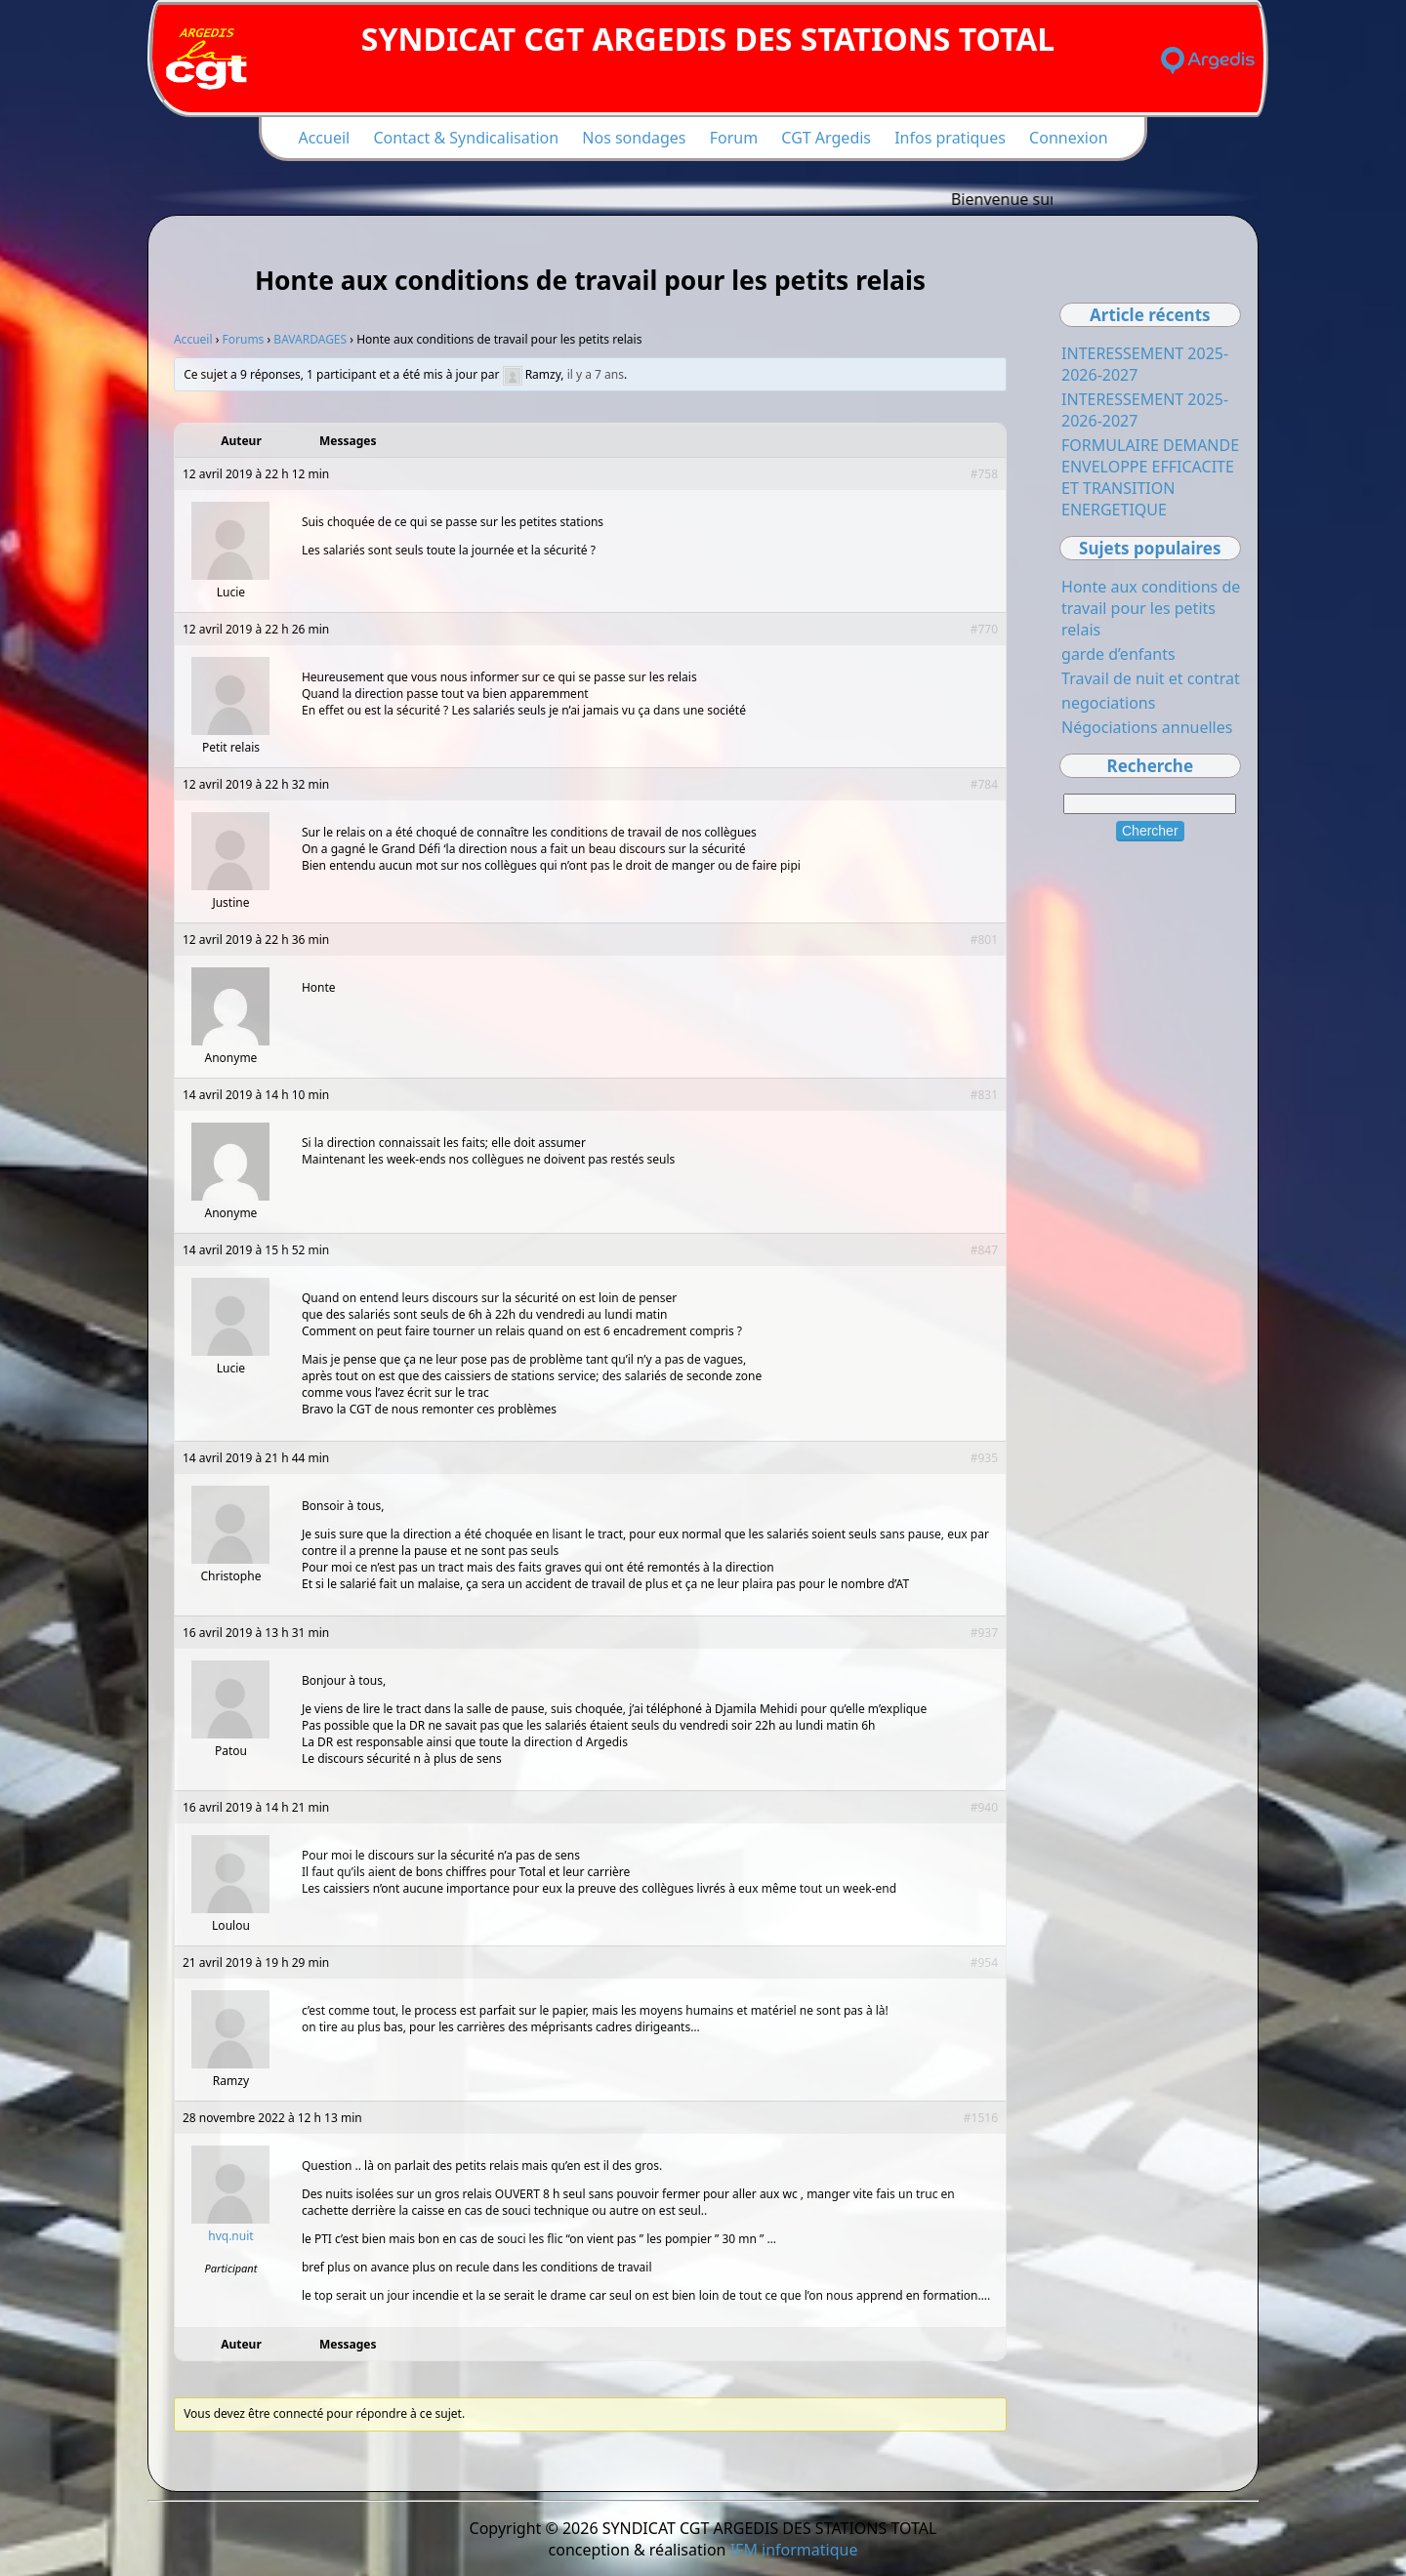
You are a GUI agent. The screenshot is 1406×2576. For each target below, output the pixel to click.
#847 (984, 1250)
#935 (984, 1458)
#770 (984, 629)
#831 (984, 1094)
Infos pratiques (950, 137)
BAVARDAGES (310, 339)
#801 (984, 939)
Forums (244, 339)
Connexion (1068, 137)
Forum (734, 137)
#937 (984, 1632)
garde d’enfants (1118, 654)
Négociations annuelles (1146, 727)
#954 (984, 1962)
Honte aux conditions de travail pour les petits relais (1150, 608)
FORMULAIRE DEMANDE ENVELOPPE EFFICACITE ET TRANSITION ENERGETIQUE (1150, 477)
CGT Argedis (826, 137)
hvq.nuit (230, 2236)
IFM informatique (794, 2549)
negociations (1108, 703)
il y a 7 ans (595, 374)
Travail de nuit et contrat (1150, 678)
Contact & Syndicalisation (465, 137)
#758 (984, 474)
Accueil (324, 137)
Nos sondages (633, 137)
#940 (984, 1807)
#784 (984, 784)
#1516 (981, 2117)
